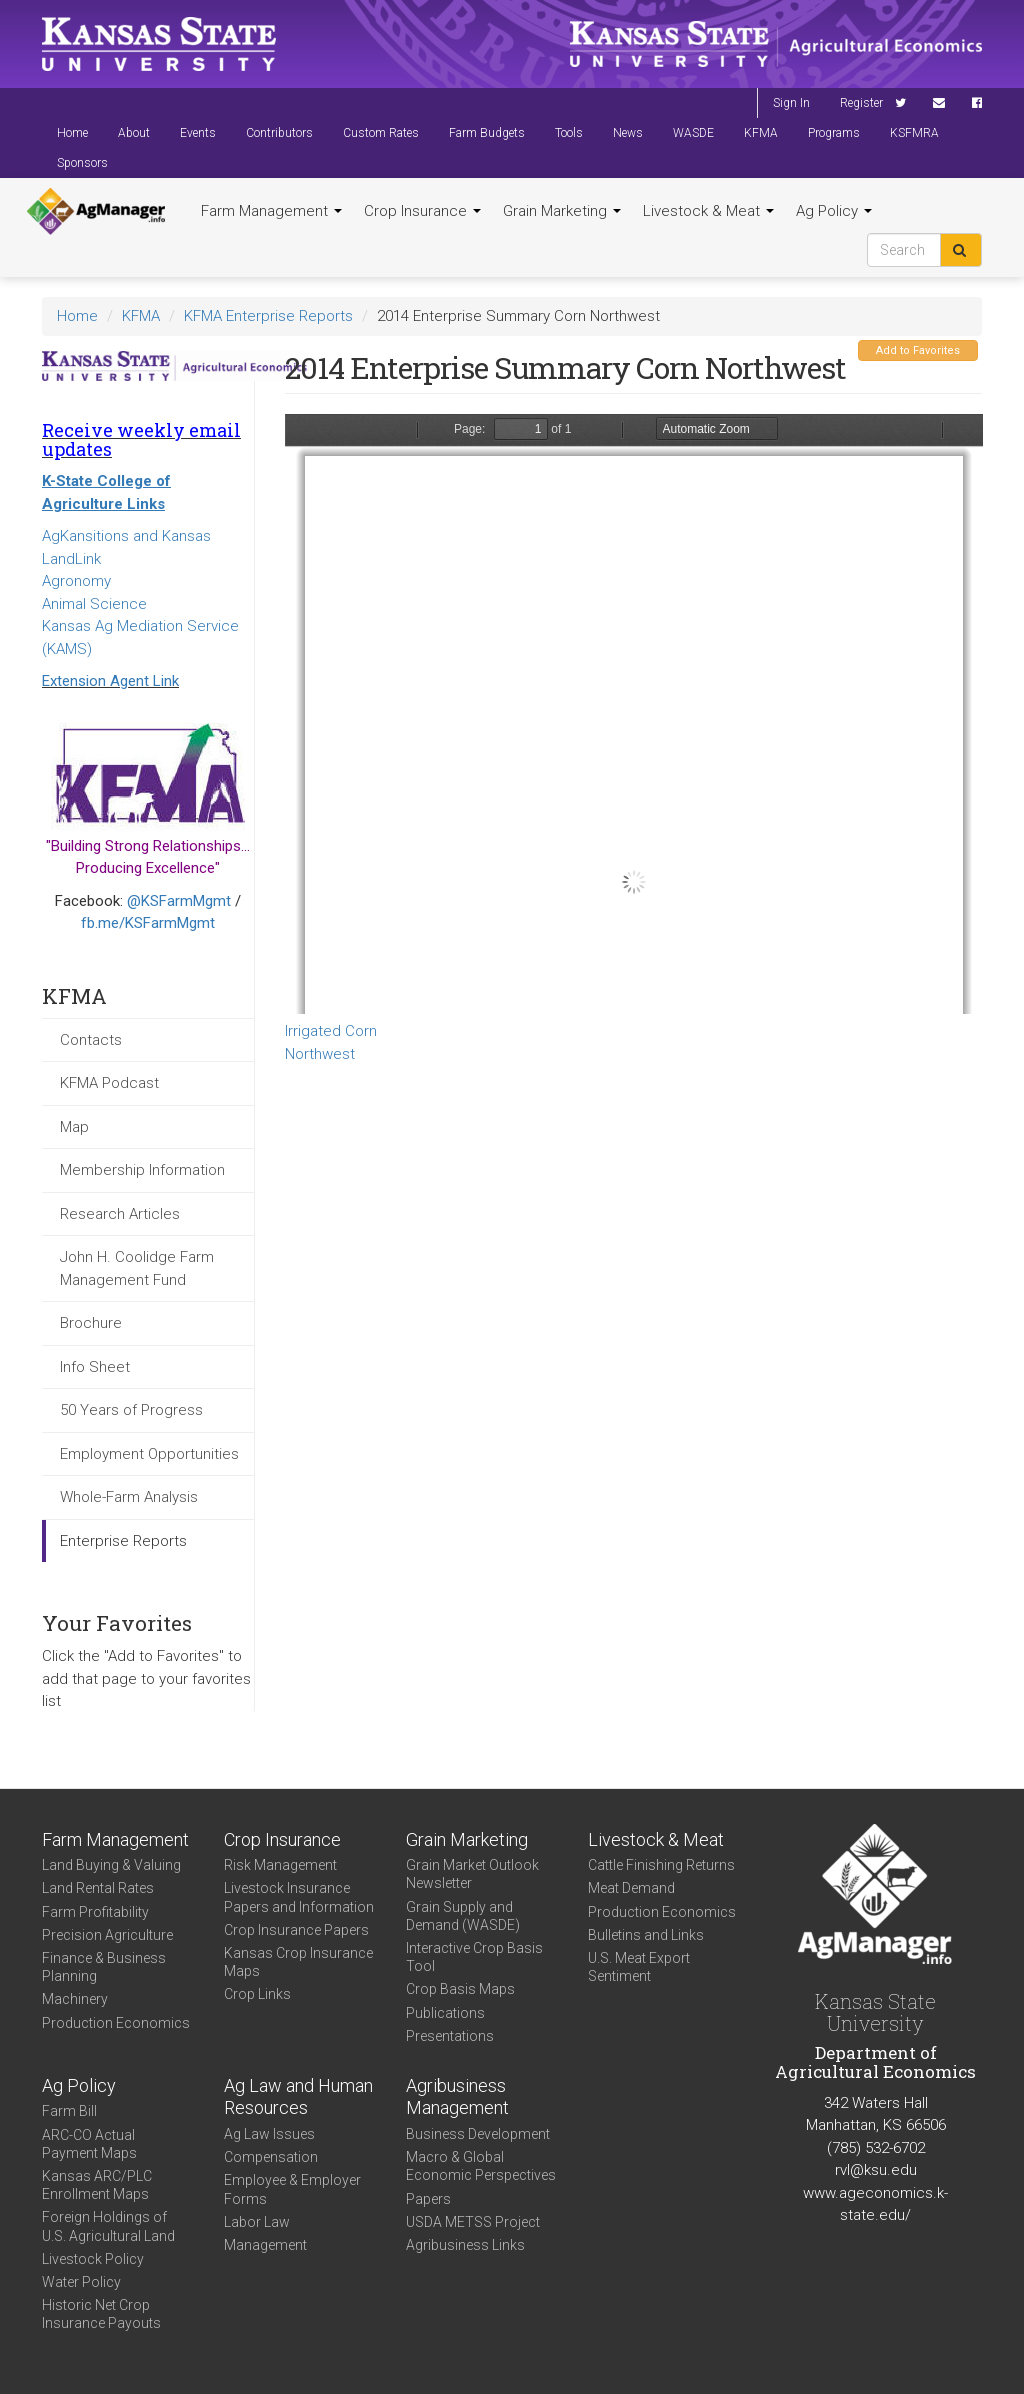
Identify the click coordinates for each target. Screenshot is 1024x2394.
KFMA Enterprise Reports (268, 316)
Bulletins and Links (646, 1935)
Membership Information (142, 1170)
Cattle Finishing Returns (661, 1865)
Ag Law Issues (269, 2134)
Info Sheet (95, 1367)
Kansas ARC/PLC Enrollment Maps (97, 2185)
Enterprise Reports (123, 1541)
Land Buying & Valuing (111, 1865)
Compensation (271, 2157)
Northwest (320, 1054)
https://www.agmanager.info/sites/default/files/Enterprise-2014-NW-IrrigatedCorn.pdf (634, 714)
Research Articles (120, 1214)
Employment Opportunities (149, 1454)
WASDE (693, 133)
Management (265, 2245)
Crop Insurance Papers (296, 1930)
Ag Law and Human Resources (298, 2097)
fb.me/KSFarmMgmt (148, 923)
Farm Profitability (95, 1912)
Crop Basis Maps (460, 1989)
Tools (569, 133)
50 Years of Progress (131, 1410)
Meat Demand (631, 1888)
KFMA (761, 133)
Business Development (478, 2134)
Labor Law (257, 2222)
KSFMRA (914, 133)
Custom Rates (381, 133)
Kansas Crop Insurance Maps (298, 1962)
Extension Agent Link (110, 681)
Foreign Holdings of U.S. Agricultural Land (108, 2226)
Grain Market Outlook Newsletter (472, 1874)
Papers (428, 2199)
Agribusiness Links (465, 2245)
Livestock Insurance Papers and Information (299, 1897)
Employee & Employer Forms (292, 2189)
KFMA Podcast (109, 1083)
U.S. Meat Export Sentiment (639, 1967)
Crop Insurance (422, 211)
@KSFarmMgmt (179, 901)
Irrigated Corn (331, 1031)
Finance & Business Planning (104, 1967)
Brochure (91, 1323)
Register (861, 103)
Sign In (791, 103)
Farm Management (271, 211)
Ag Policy (834, 211)
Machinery (75, 1999)
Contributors (279, 133)
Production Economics (116, 2023)
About (134, 133)
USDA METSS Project (473, 2222)
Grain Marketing (562, 211)
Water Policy (81, 2282)
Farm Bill (69, 2111)
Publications (445, 2013)
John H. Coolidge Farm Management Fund (137, 1268)
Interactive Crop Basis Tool (474, 1957)
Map (74, 1127)
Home (72, 133)
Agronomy (76, 581)
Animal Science (94, 604)
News (628, 133)
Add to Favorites (918, 350)
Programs (834, 133)
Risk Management (280, 1865)
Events (198, 133)
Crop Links (257, 1994)
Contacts (91, 1040)
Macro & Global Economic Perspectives (481, 2166)
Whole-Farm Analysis (129, 1497)
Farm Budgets (487, 133)
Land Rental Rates (98, 1888)
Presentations (450, 2036)
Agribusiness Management (457, 2097)
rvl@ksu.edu (876, 2170)
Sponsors (82, 163)
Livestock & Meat (708, 211)
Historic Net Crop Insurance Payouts (101, 2314)
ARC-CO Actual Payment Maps (89, 2144)
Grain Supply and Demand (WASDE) (463, 1916)
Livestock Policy (93, 2259)
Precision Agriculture (107, 1935)
